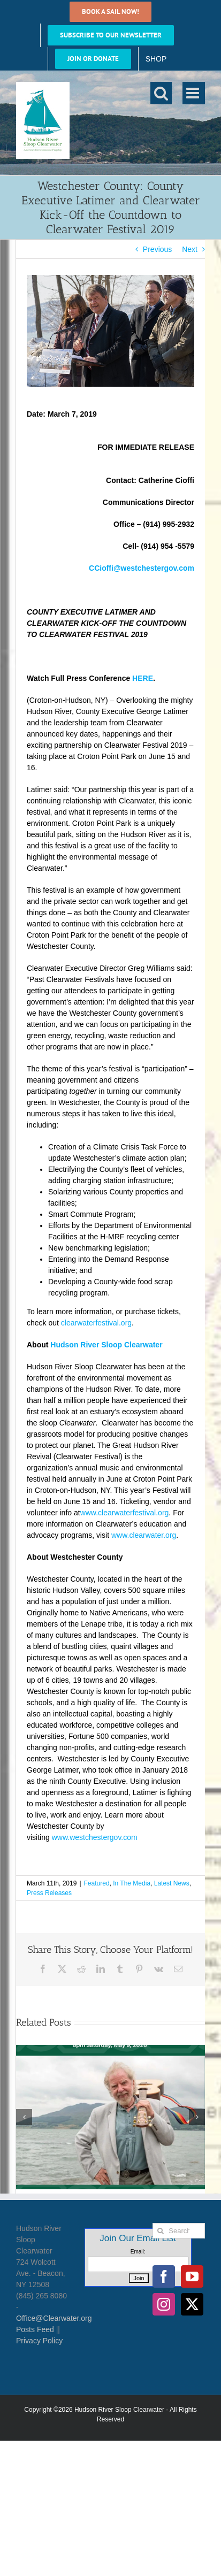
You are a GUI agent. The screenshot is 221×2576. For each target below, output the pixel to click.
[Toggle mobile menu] (193, 93)
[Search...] (179, 2230)
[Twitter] (192, 2304)
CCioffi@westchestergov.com (141, 568)
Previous (157, 249)
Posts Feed (35, 2329)
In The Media (131, 1883)
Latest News (171, 1883)
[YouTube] (192, 2276)
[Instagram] (164, 2304)
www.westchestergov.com (95, 1837)
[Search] (160, 2230)
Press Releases (49, 1893)
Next (189, 249)
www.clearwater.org (143, 1535)
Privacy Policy (39, 2340)
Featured (97, 1883)
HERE (142, 678)
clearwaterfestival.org (96, 1322)
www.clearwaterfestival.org (124, 1512)
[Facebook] (164, 2276)
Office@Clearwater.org (54, 2318)
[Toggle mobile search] (161, 93)
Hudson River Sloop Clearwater (106, 1344)
